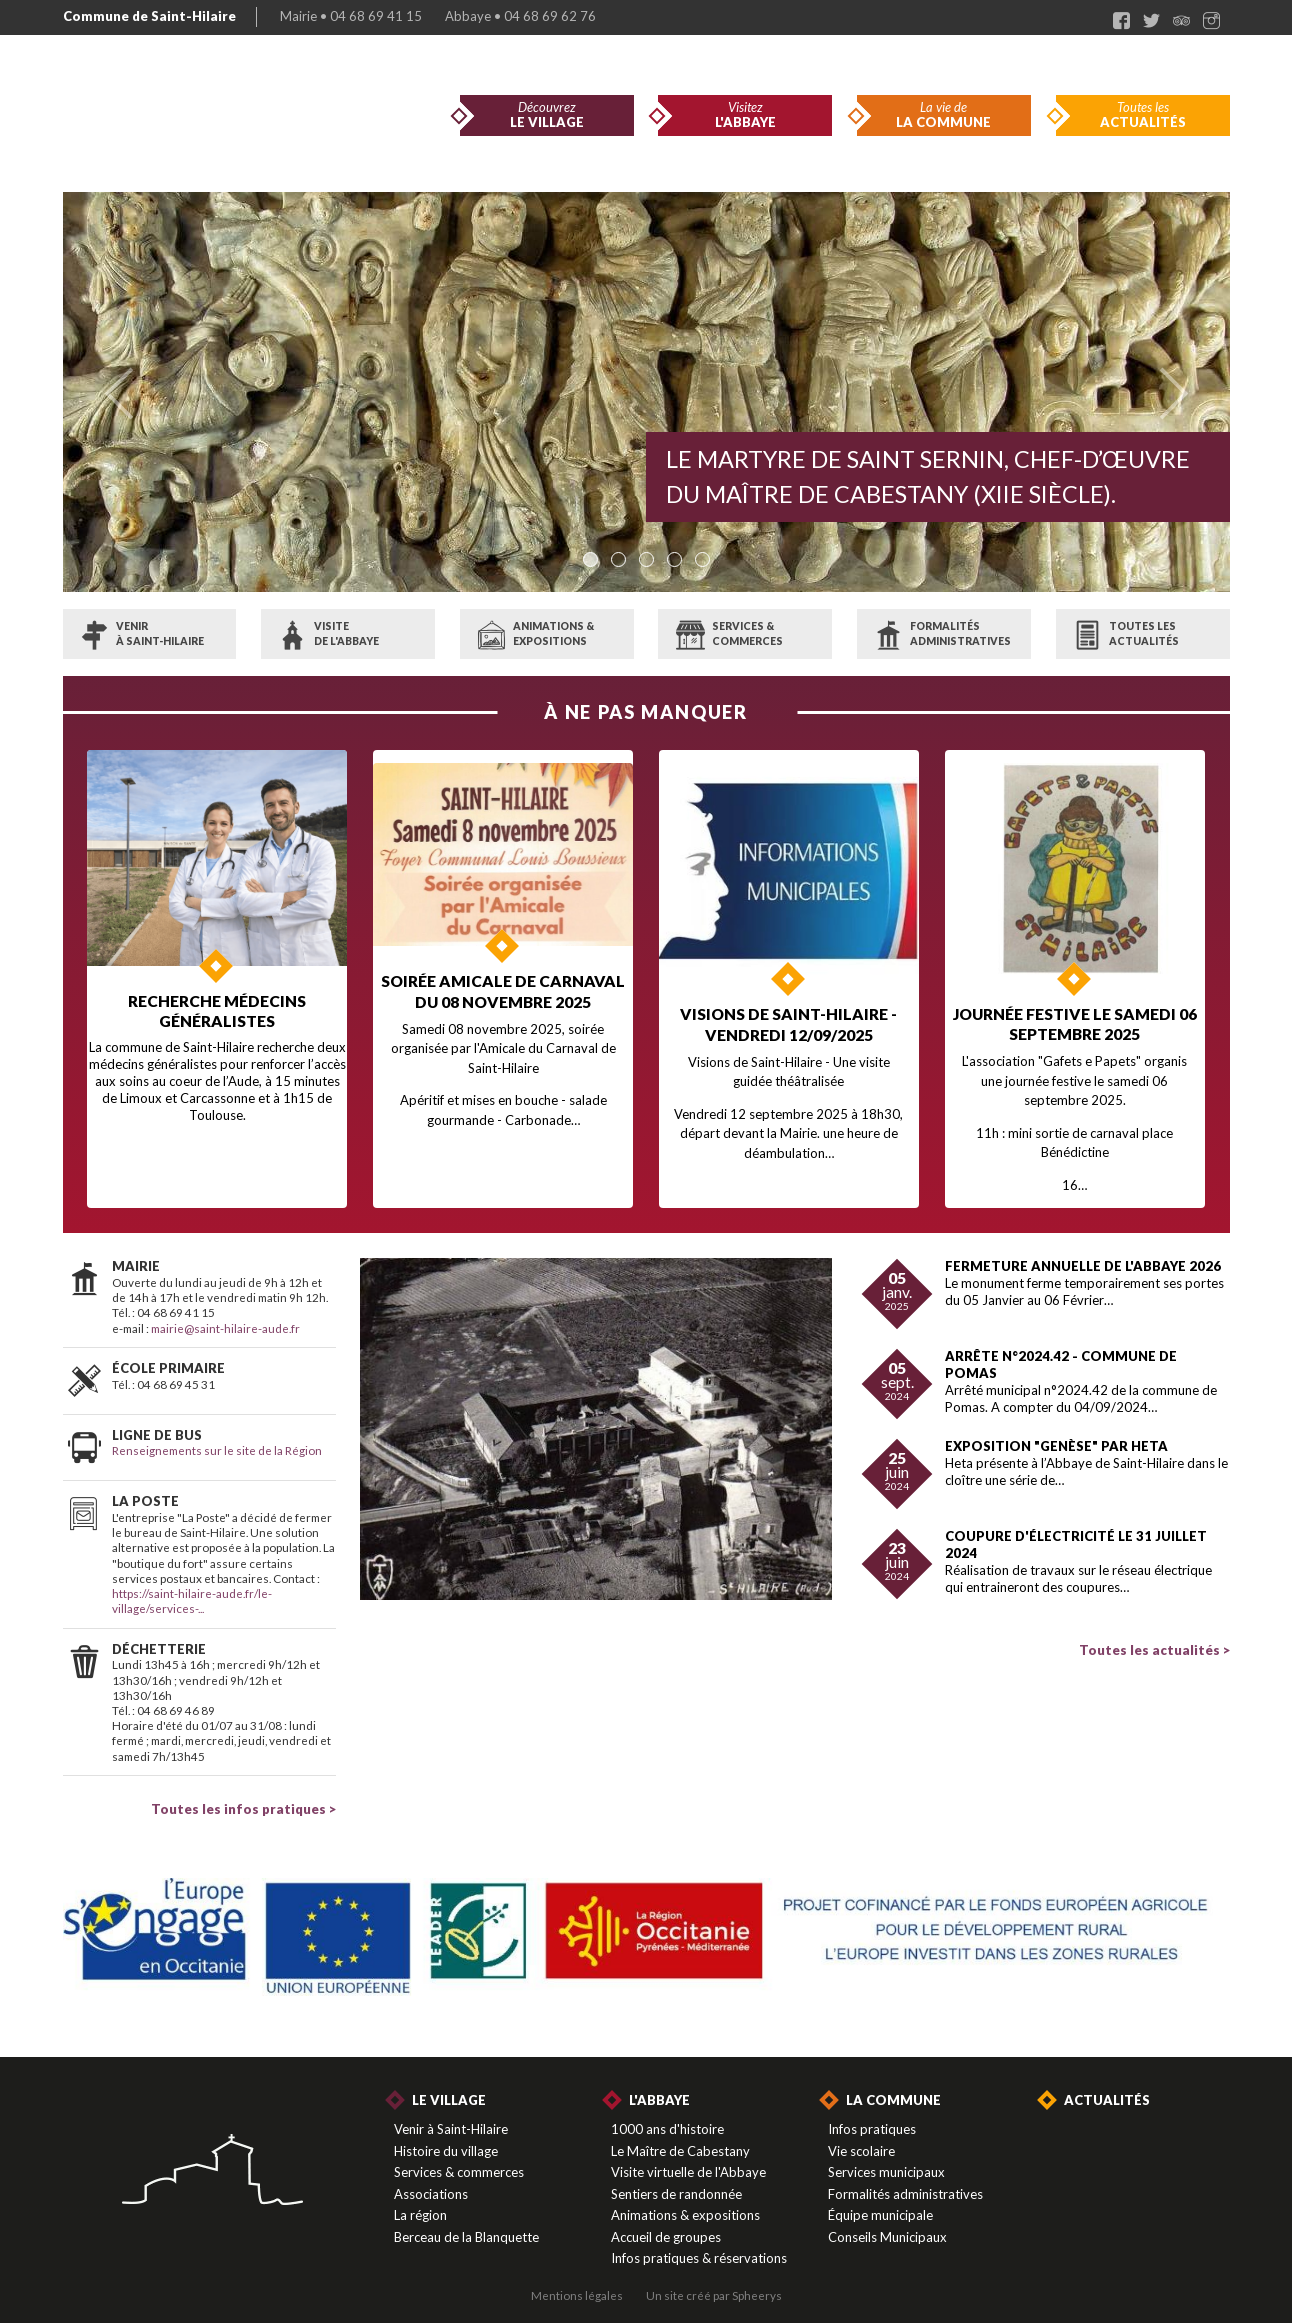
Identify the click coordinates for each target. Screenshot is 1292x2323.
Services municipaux (886, 2159)
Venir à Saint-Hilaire (451, 2116)
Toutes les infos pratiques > (243, 1796)
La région (420, 2202)
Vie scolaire (861, 2138)
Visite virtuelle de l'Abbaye (688, 2159)
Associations (431, 2181)
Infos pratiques (872, 2116)
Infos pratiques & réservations (699, 2245)
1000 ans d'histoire (667, 2116)
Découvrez (547, 115)
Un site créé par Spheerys (714, 2282)
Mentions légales (577, 2282)
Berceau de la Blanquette (466, 2224)
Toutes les (1143, 115)
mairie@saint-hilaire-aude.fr (225, 1315)
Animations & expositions (685, 2202)
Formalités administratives (905, 2181)
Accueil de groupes (666, 2224)
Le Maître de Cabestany (680, 2138)
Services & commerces (459, 2159)
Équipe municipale (880, 2202)
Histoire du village (446, 2138)
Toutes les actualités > (1154, 1637)
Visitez (745, 115)
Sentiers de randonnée (676, 2181)
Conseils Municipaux (887, 2224)
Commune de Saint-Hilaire (149, 16)
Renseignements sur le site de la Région (217, 1437)
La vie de (944, 115)
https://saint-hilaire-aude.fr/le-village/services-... (192, 1587)
